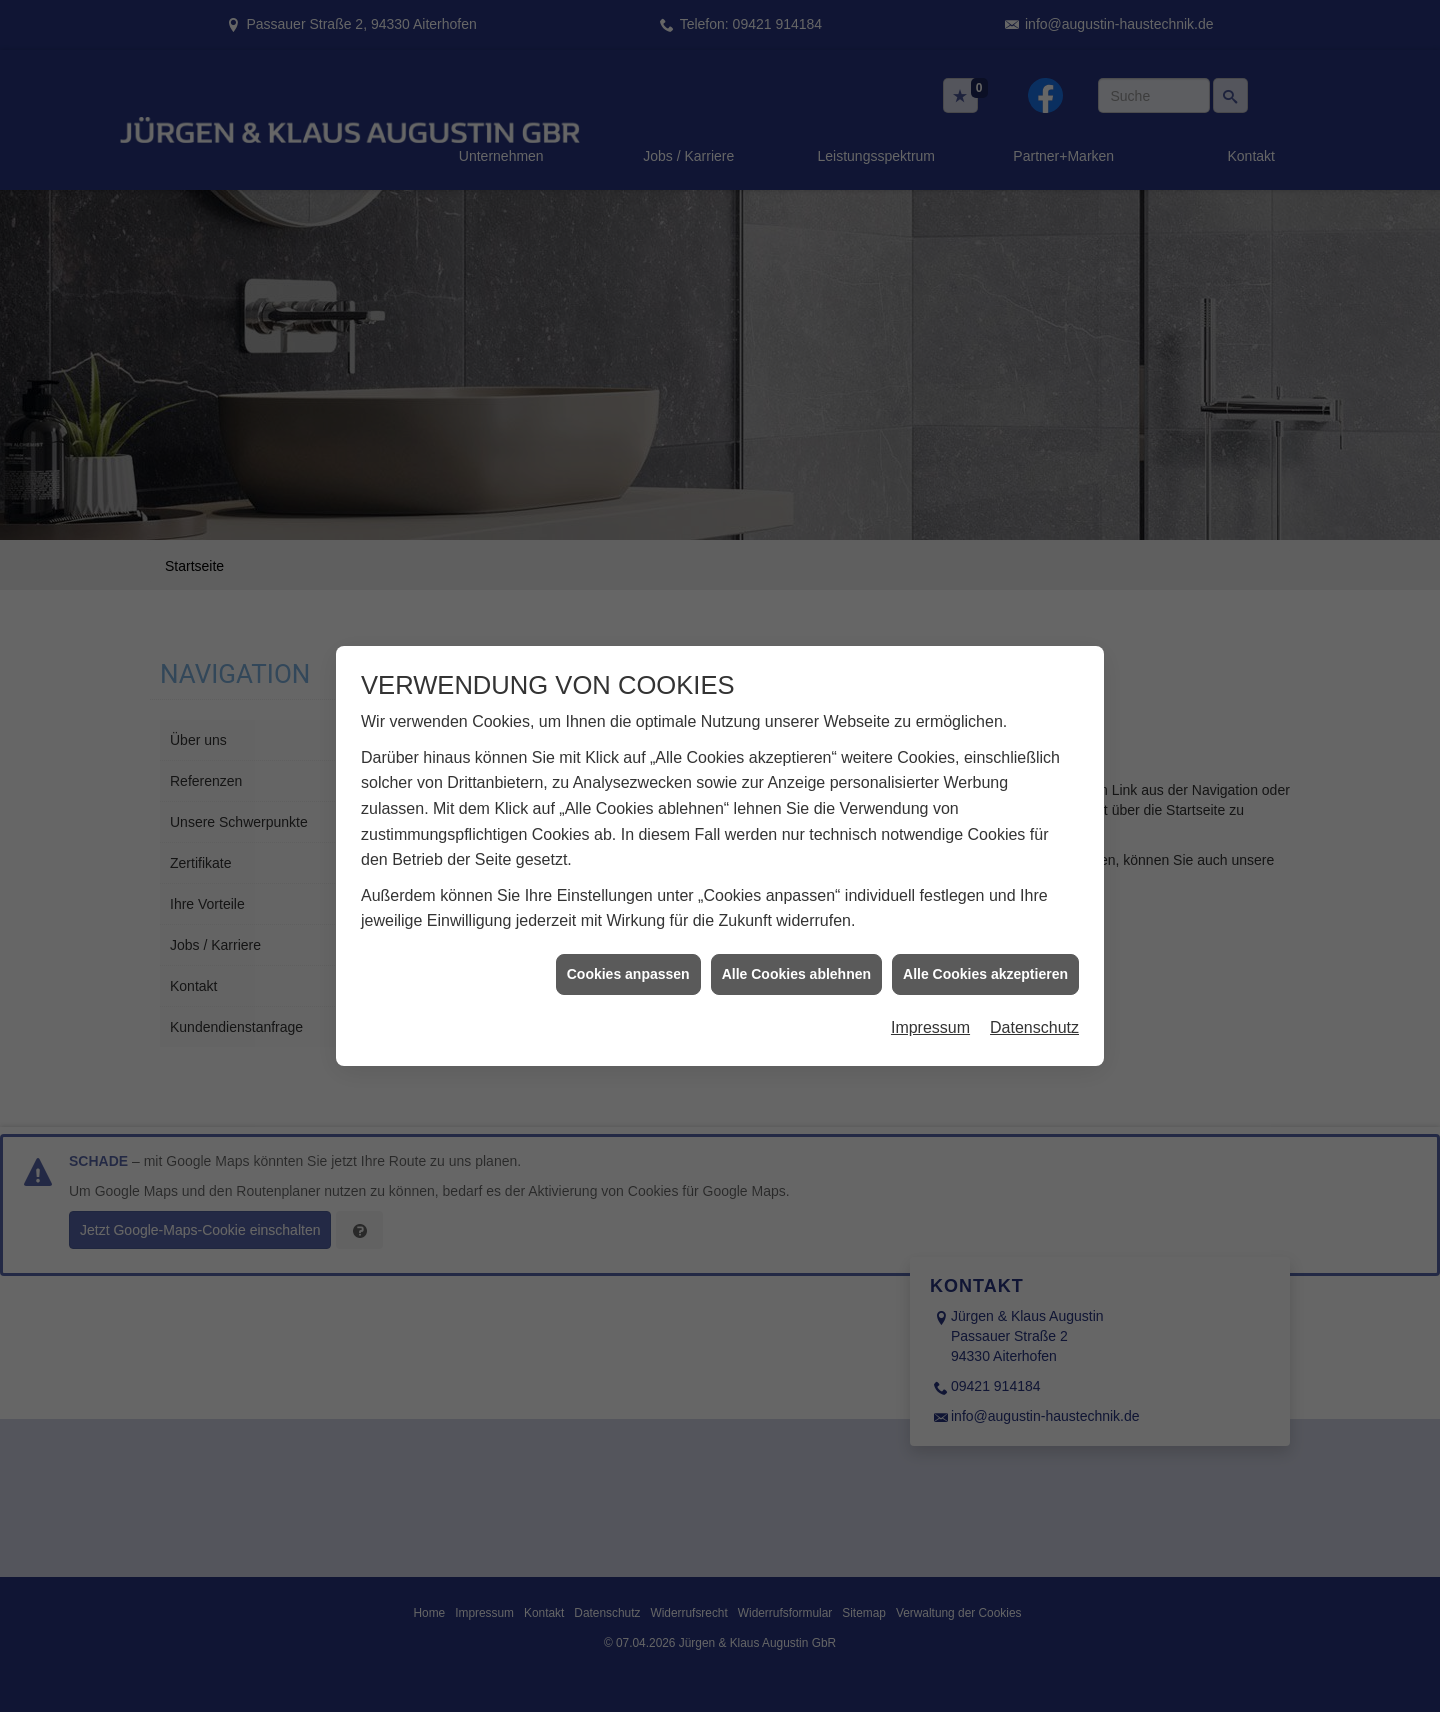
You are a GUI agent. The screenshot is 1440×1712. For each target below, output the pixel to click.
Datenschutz (1034, 1008)
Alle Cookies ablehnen (796, 955)
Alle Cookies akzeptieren (985, 955)
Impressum (930, 1008)
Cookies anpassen (628, 955)
